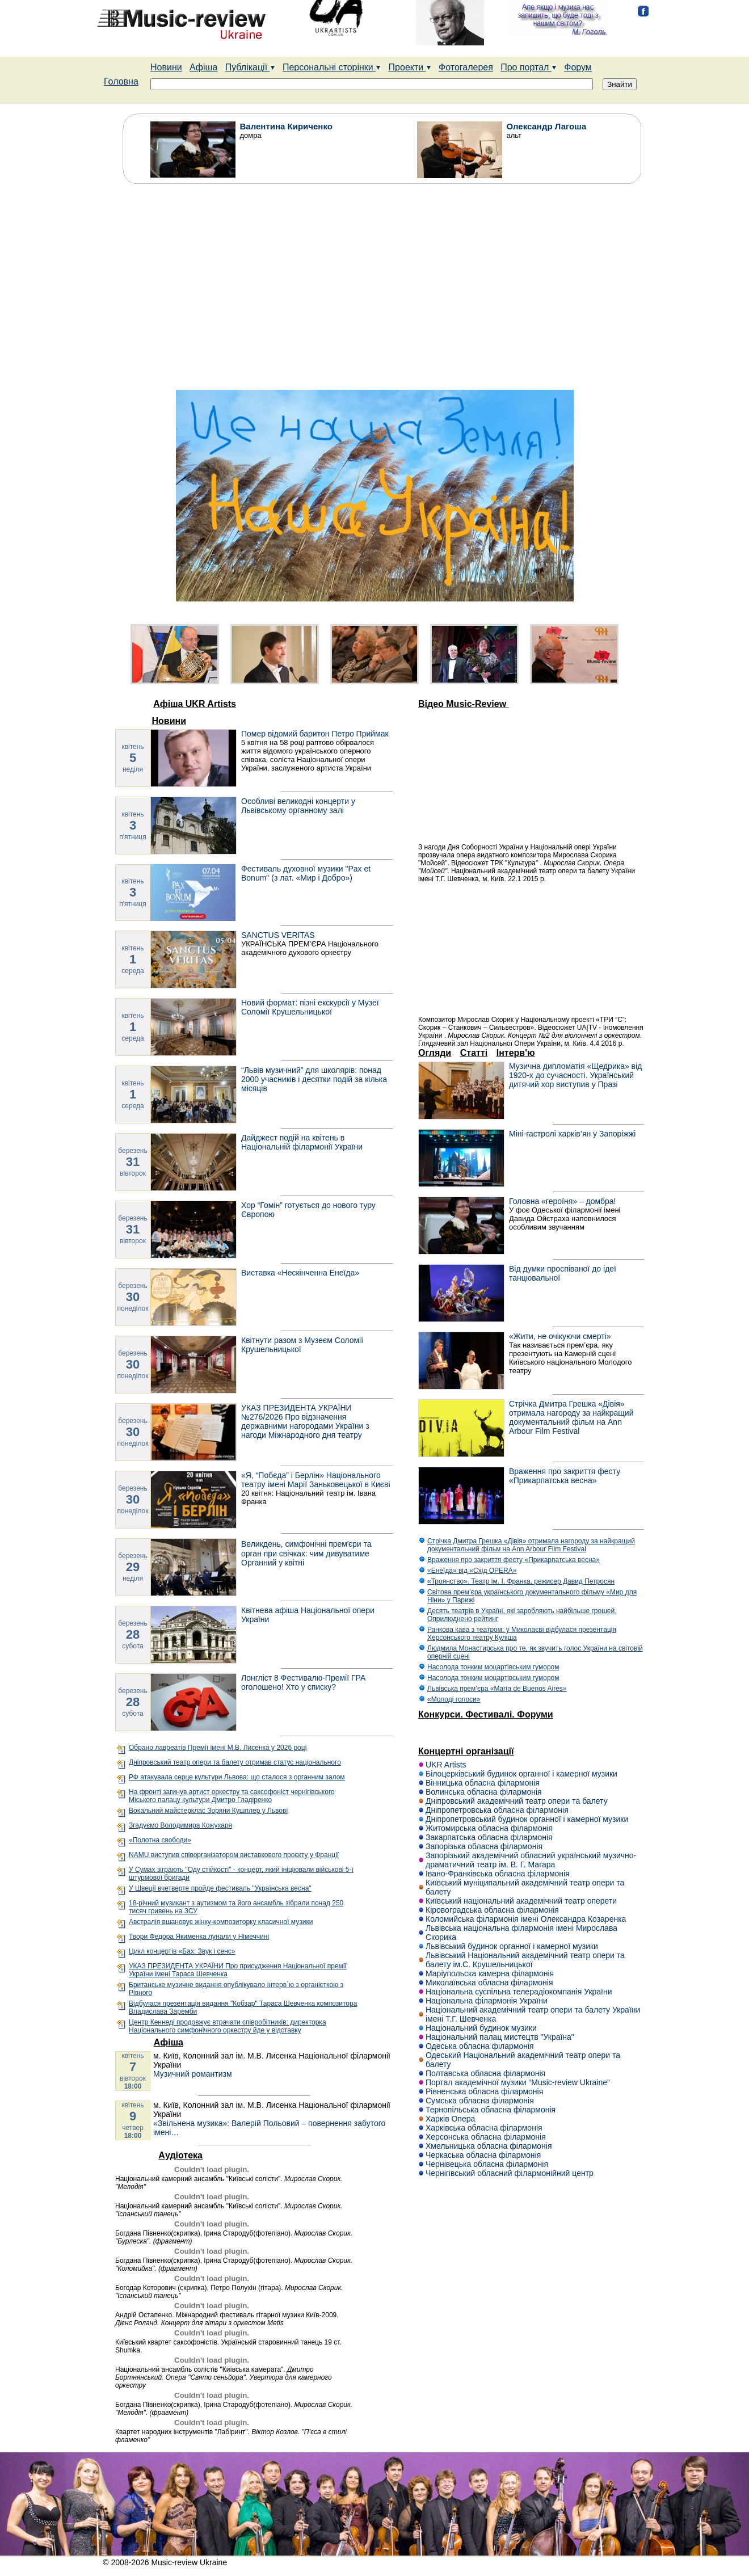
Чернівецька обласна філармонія (487, 2164)
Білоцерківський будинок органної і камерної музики (521, 1773)
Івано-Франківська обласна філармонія (498, 1873)
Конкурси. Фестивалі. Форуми (485, 1714)
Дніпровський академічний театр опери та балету (517, 1800)
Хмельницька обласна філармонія (489, 2145)
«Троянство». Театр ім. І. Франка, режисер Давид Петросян (521, 1581)
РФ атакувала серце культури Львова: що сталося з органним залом (237, 1777)
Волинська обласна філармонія (484, 1791)
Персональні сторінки (332, 67)
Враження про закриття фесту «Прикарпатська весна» (564, 1476)
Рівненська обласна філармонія (484, 2091)
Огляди (434, 1053)
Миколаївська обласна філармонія (489, 1982)
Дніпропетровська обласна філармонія (497, 1810)
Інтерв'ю (515, 1053)
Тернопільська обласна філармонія (491, 2109)
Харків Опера (450, 2118)
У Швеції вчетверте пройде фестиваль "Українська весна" (220, 1888)
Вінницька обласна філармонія (483, 1782)
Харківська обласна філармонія (484, 2127)
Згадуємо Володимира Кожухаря (180, 1825)
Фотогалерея (466, 67)
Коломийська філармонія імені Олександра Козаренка (526, 1918)
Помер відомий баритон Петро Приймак (315, 733)
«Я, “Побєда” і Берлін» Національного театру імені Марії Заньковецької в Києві (315, 1480)
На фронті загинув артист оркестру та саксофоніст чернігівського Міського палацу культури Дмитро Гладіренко (232, 1796)
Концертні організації (466, 1751)
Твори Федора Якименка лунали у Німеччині (199, 1937)
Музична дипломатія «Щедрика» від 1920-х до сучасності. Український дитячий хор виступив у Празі (575, 1075)
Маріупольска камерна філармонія (490, 1973)
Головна (121, 81)
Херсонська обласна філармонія (486, 2136)
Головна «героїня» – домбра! (562, 1201)
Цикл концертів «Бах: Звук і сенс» (182, 1951)
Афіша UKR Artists (194, 704)
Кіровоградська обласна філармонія (492, 1909)
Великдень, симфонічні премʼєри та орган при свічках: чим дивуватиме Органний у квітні (306, 1553)
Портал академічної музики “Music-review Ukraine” (518, 2082)
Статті (473, 1053)
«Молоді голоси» (453, 1699)
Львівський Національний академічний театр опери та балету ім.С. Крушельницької (525, 1960)
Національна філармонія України (487, 2000)
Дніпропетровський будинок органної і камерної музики (527, 1819)
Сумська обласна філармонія (480, 2100)
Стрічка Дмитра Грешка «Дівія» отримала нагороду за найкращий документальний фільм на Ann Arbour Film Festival (571, 1417)
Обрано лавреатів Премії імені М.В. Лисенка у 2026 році (217, 1748)
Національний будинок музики (481, 2027)
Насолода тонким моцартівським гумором (493, 1667)
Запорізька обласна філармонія (484, 1846)
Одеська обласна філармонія (480, 2046)
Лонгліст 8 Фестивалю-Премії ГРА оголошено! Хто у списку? (303, 1682)
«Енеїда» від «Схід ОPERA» (471, 1571)
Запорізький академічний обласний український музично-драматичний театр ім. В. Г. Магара (531, 1860)
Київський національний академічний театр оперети (521, 1900)
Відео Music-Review (463, 704)
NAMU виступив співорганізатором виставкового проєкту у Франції (234, 1855)
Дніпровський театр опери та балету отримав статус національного (235, 1762)
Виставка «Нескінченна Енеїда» (300, 1272)
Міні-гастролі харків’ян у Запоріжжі (572, 1133)
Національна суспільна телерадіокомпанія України (519, 1991)
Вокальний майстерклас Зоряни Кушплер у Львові (208, 1811)
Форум (578, 67)
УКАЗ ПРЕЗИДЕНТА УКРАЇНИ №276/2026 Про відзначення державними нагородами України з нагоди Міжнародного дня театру (305, 1421)
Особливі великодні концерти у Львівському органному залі (298, 806)
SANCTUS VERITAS (278, 935)
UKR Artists (446, 1764)
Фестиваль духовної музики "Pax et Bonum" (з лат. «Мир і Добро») (306, 873)
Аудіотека (180, 2155)
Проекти (410, 67)
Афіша (203, 67)
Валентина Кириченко (286, 126)
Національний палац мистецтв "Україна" (500, 2037)
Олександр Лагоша (547, 126)
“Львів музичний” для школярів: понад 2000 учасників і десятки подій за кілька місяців (314, 1079)
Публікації (250, 67)
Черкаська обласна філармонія (483, 2155)
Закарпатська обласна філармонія (489, 1837)
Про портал (528, 67)
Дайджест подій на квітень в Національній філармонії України (302, 1142)
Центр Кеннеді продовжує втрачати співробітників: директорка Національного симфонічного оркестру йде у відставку (227, 2026)
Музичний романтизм (192, 2073)
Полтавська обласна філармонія (485, 2073)
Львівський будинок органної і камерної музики (512, 1946)
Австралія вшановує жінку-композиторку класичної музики (221, 1922)
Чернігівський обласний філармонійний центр (510, 2173)
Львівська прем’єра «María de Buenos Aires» (497, 1689)
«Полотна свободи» (160, 1840)
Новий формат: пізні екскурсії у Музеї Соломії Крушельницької (310, 1007)
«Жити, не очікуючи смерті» (560, 1336)
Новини (166, 67)
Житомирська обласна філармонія (489, 1828)
